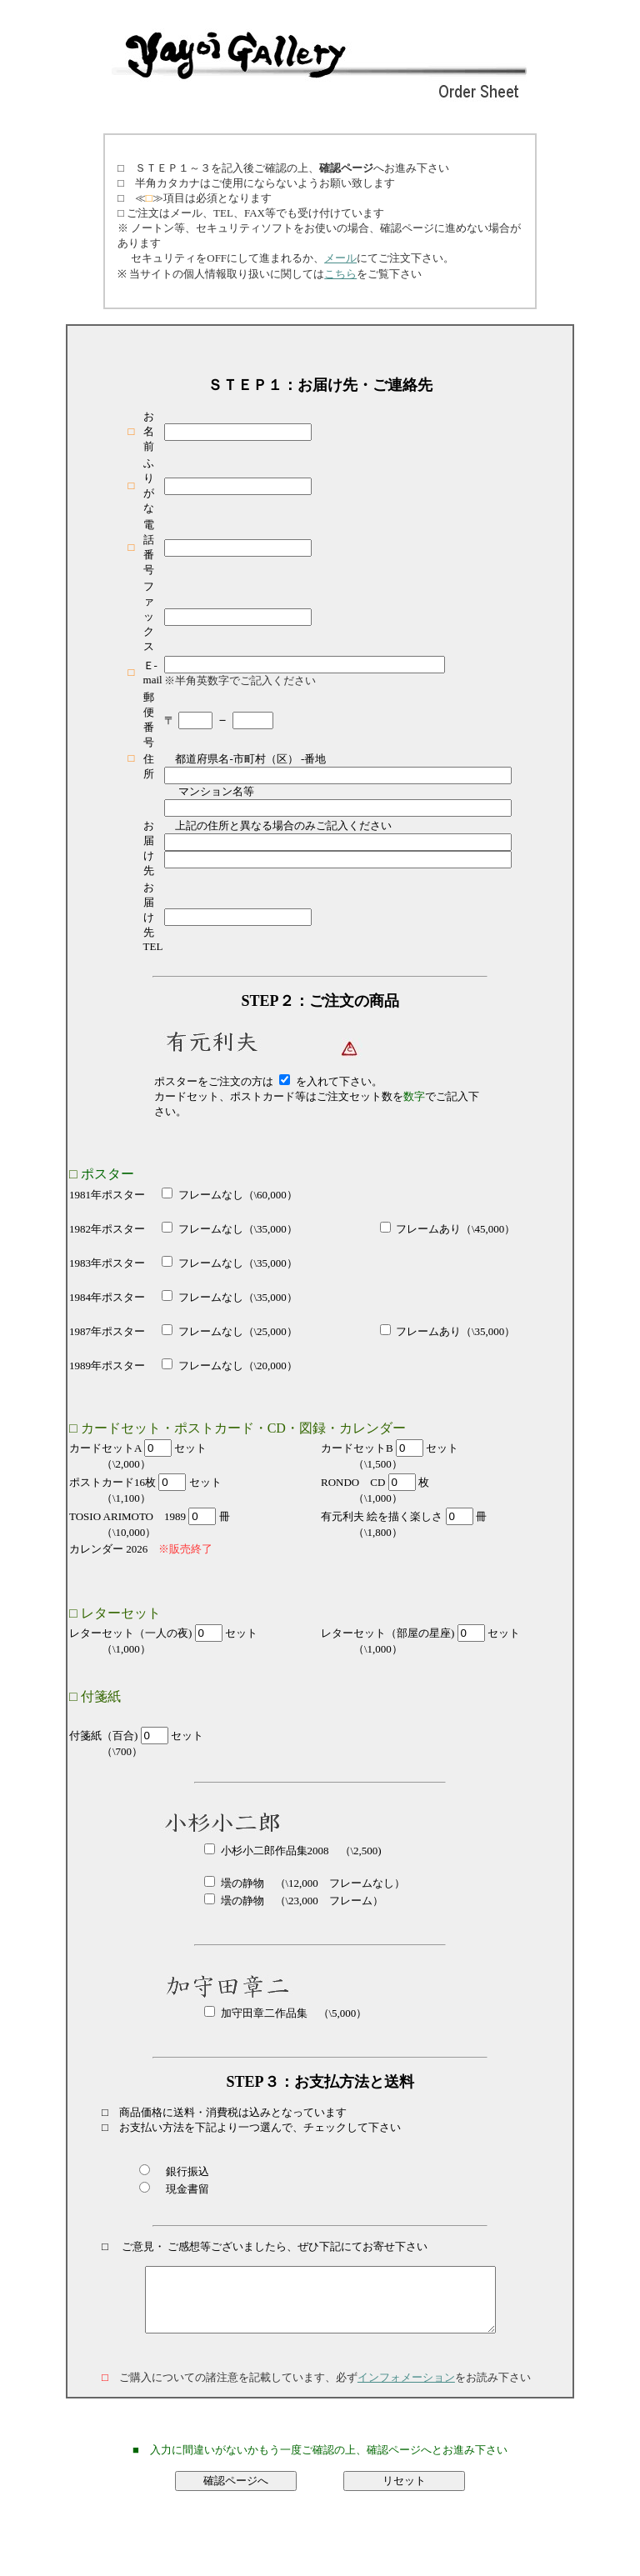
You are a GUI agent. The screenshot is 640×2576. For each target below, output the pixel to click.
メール (340, 258)
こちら (340, 274)
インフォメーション (406, 2389)
